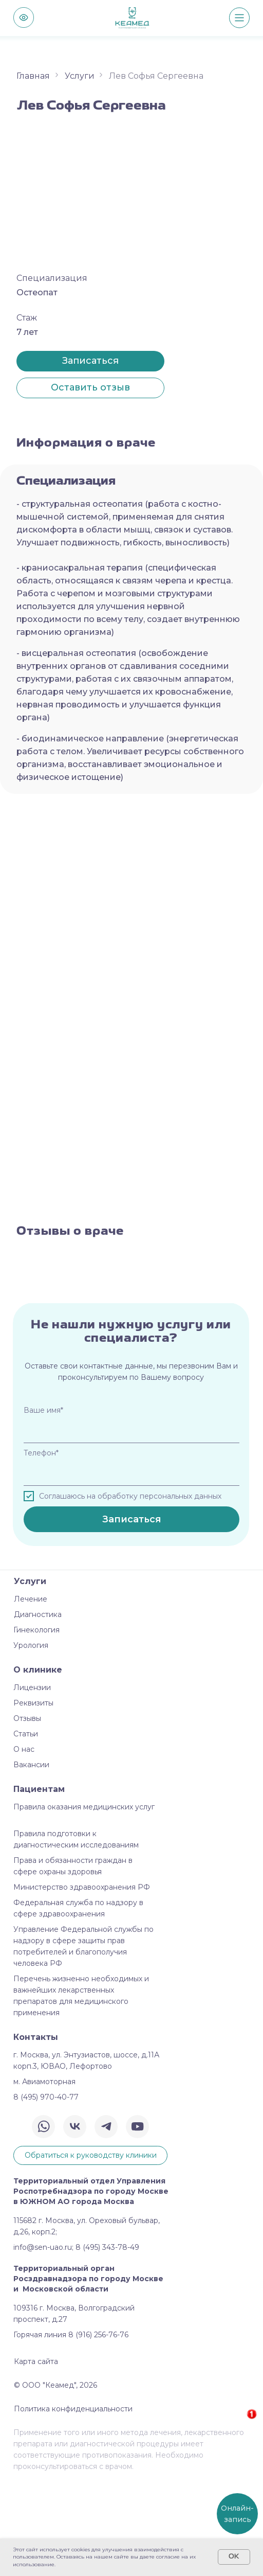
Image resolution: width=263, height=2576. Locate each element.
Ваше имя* (43, 1506)
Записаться (131, 1615)
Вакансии (31, 1860)
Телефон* (41, 1548)
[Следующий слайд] (254, 1310)
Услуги (80, 76)
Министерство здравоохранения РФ (81, 1982)
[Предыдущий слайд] (9, 1310)
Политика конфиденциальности (73, 2504)
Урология (30, 1741)
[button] (90, 388)
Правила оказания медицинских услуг (84, 1902)
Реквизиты (33, 1798)
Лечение (30, 1694)
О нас (23, 1845)
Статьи (25, 1829)
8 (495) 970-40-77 (46, 2192)
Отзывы (27, 1814)
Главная (33, 76)
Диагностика (38, 1710)
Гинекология (36, 1725)
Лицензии (32, 1783)
